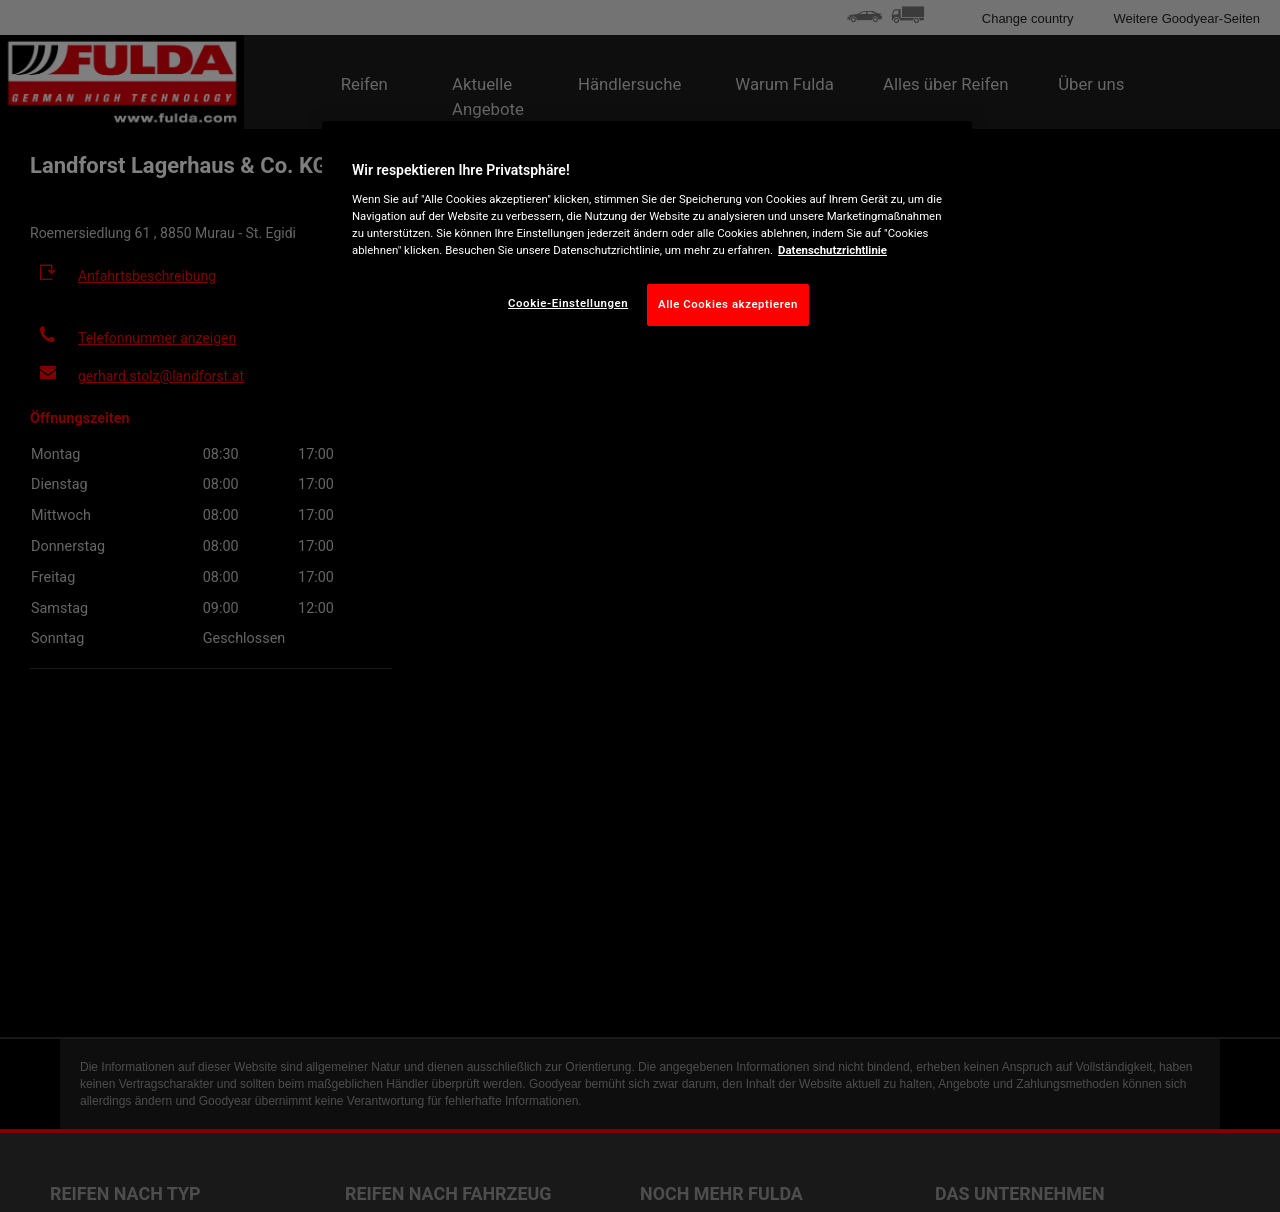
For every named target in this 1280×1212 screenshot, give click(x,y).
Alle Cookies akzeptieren (728, 304)
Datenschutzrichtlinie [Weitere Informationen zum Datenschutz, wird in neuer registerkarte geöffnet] (832, 250)
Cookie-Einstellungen (568, 303)
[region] (647, 239)
